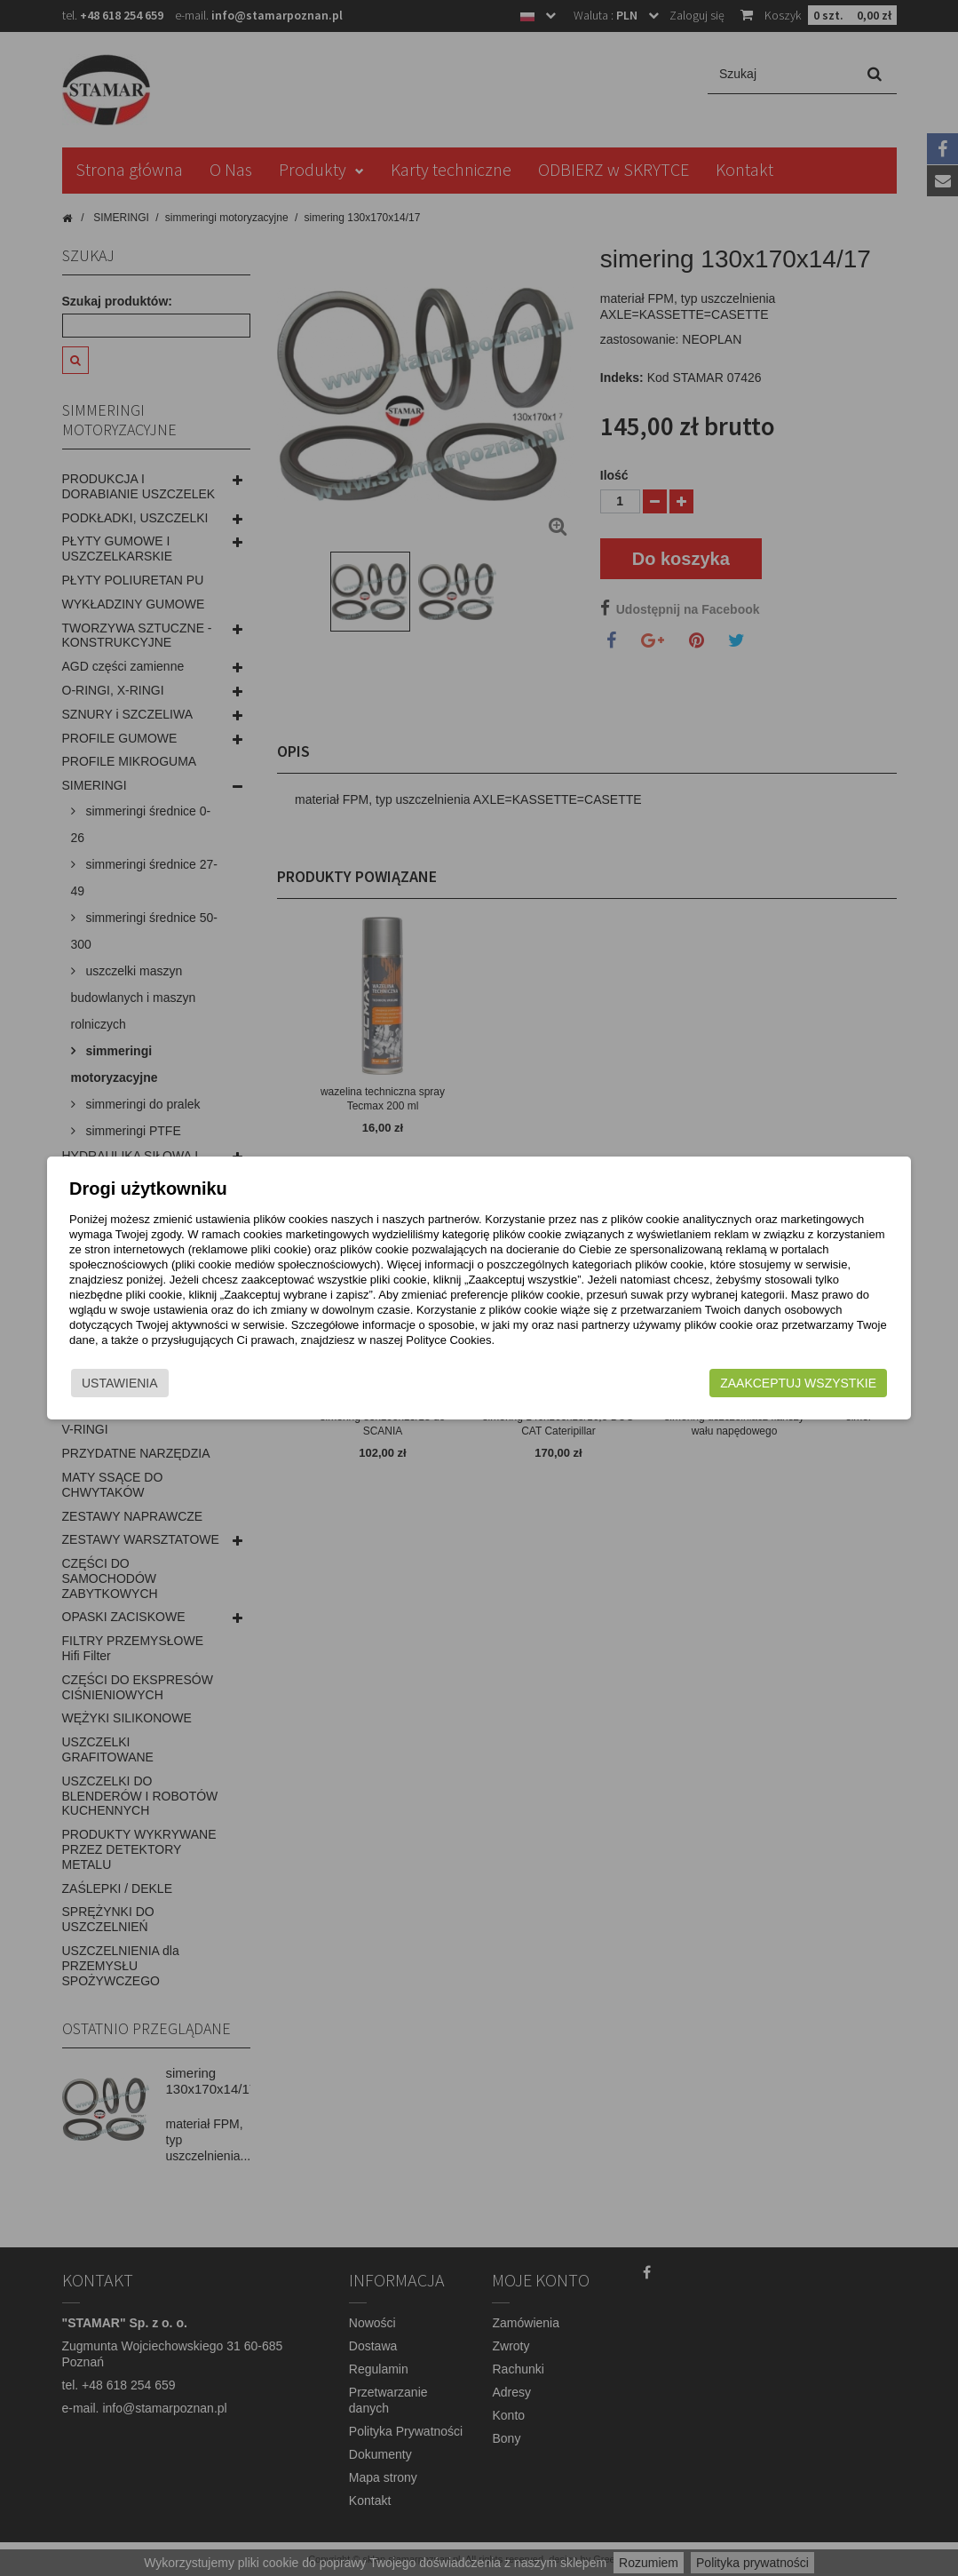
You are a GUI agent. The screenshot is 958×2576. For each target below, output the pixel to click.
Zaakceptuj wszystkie (800, 1383)
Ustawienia (119, 1383)
